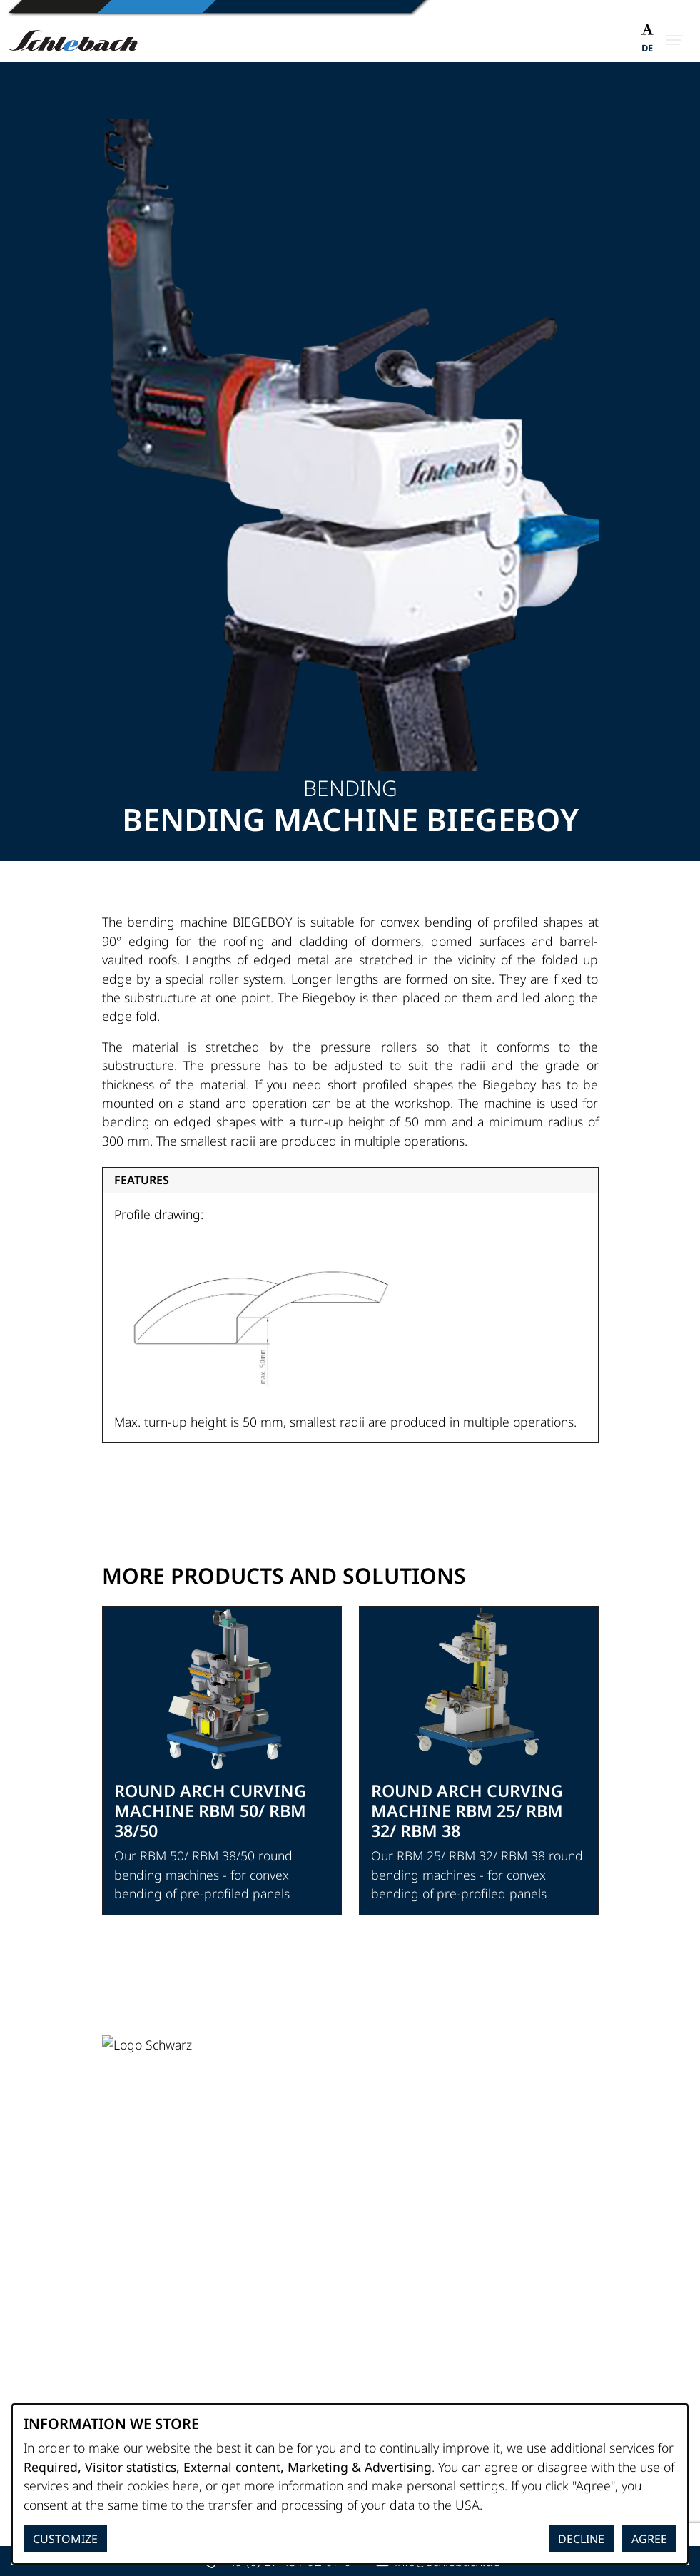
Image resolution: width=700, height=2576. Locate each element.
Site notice (131, 2324)
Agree (649, 2539)
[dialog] (350, 2484)
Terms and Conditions (163, 2362)
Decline (581, 2539)
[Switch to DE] (647, 49)
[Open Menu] (674, 40)
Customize (65, 2539)
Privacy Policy (139, 2343)
